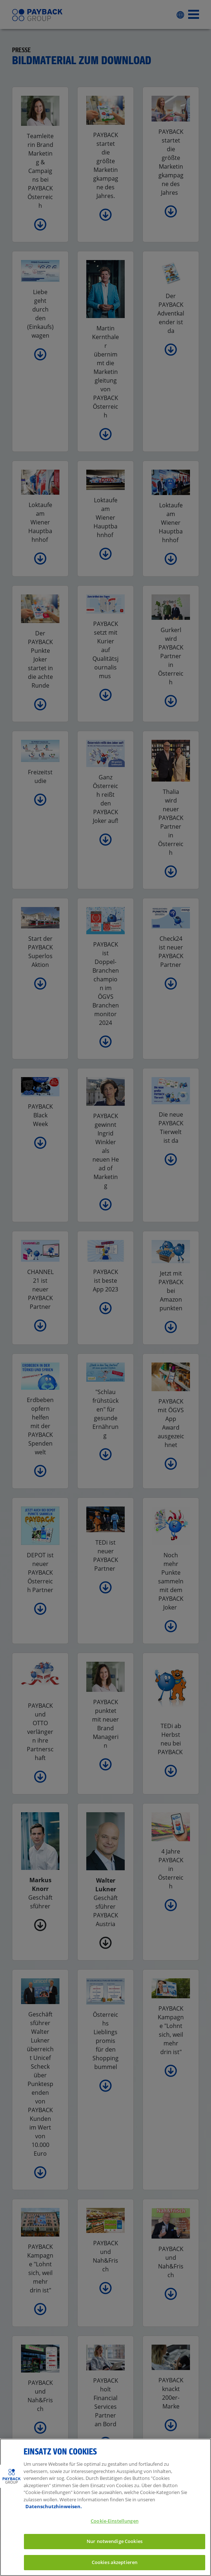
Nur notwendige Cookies (114, 2551)
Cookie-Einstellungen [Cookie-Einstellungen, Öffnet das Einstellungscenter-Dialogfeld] (114, 2530)
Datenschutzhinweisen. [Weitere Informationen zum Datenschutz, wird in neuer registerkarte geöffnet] (53, 2516)
